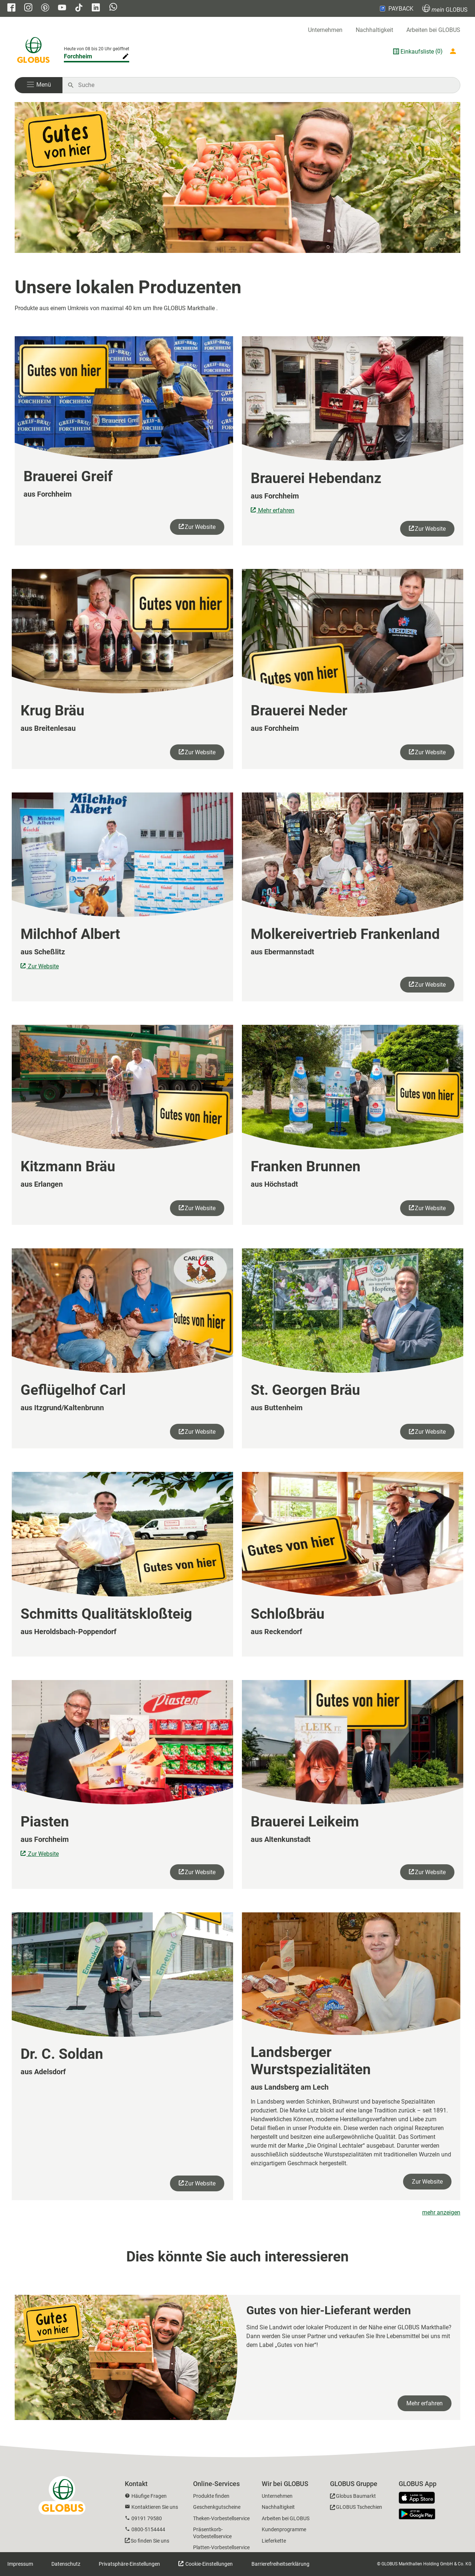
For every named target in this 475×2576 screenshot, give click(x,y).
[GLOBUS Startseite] (33, 51)
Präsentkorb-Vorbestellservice (212, 2532)
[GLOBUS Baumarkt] (353, 2497)
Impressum (20, 2564)
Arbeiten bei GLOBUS (433, 29)
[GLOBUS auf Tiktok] (79, 8)
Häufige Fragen (149, 2496)
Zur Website (200, 526)
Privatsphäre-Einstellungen (129, 2564)
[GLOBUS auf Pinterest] (45, 8)
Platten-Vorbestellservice (221, 2547)
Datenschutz (65, 2564)
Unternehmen (325, 29)
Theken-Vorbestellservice (221, 2518)
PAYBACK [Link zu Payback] (395, 8)
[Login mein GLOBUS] (454, 51)
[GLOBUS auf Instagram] (28, 8)
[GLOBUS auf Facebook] (11, 8)
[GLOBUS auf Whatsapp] (113, 8)
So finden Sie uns (150, 2541)
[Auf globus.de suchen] (265, 85)
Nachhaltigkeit (374, 29)
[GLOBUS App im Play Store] (417, 2514)
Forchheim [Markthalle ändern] (78, 56)
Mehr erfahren (275, 510)
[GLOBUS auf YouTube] (62, 8)
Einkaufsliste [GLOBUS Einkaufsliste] (417, 51)
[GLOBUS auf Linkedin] (96, 8)
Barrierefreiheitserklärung (280, 2564)
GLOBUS (445, 8)
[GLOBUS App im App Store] (419, 2498)
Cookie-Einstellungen (208, 2564)
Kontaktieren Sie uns (154, 2507)
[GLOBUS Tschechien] (356, 2508)
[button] (38, 85)
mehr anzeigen (441, 2212)
